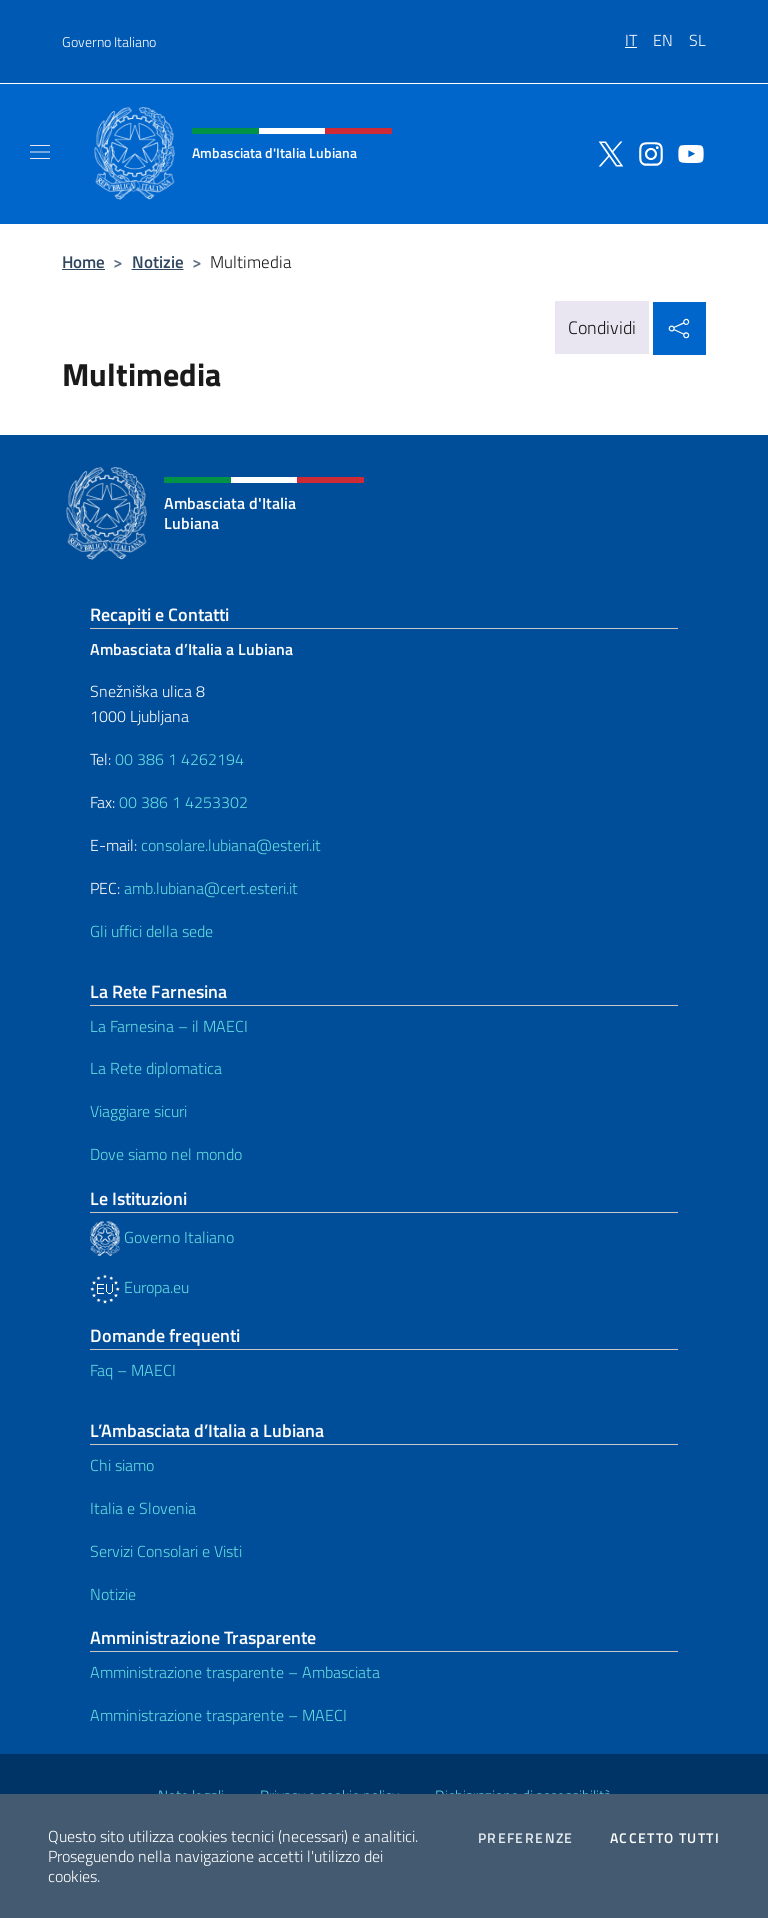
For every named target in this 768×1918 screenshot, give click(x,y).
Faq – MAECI (133, 1370)
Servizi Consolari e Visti (166, 1551)
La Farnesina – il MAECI (169, 1026)
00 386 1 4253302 (183, 802)
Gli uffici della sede (151, 931)
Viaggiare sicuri (138, 1111)
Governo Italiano (109, 41)
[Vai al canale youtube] (686, 152)
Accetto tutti (665, 1838)
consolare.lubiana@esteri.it (231, 845)
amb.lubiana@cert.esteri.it (211, 888)
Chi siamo (122, 1465)
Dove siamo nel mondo (166, 1154)
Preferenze (526, 1838)
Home (83, 261)
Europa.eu (139, 1287)
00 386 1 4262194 (177, 759)
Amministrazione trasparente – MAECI (218, 1715)
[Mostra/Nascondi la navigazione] (40, 152)
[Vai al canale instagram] (646, 152)
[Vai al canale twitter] (606, 152)
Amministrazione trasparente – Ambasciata (235, 1672)
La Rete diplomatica (156, 1068)
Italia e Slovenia (143, 1508)
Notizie (158, 261)
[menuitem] (639, 33)
